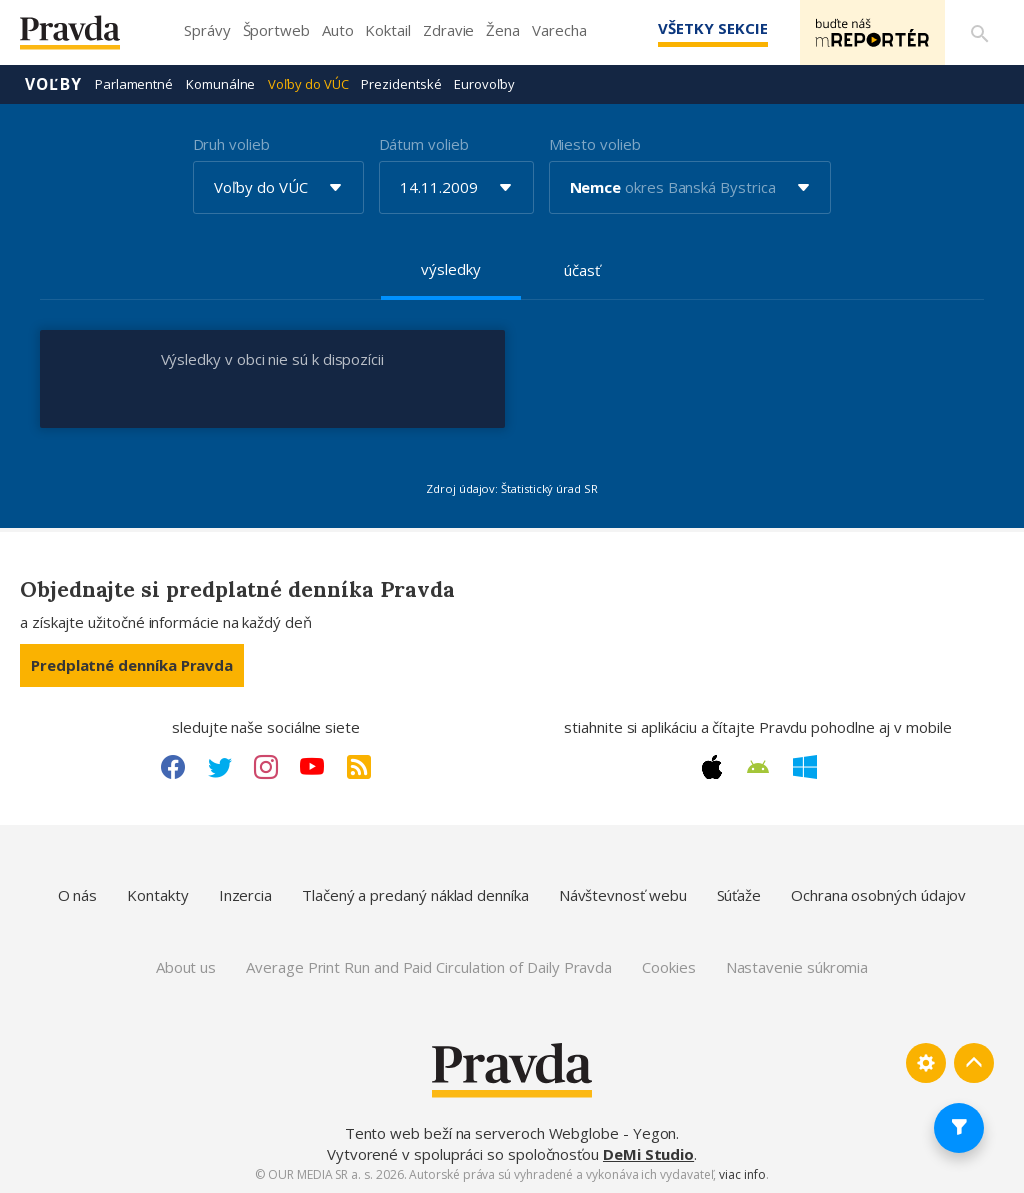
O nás (78, 895)
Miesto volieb (595, 144)
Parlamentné (134, 84)
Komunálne (220, 84)
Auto (338, 30)
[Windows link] (805, 767)
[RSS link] (359, 767)
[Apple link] (712, 767)
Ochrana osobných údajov (878, 895)
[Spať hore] (974, 1063)
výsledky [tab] (450, 269)
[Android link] (758, 767)
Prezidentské (401, 84)
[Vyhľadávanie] (980, 33)
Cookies (668, 967)
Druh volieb (231, 144)
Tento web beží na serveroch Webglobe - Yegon (511, 1133)
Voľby (53, 84)
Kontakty (157, 895)
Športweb (276, 30)
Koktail (387, 30)
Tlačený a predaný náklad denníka (415, 895)
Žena (503, 30)
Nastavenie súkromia (797, 967)
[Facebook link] (173, 767)
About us (186, 967)
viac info (742, 1174)
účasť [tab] (582, 270)
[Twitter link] (220, 767)
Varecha (559, 30)
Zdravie (448, 30)
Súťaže (739, 895)
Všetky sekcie (713, 28)
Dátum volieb (424, 144)
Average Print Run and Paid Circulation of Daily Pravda (429, 967)
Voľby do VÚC (308, 84)
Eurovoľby (484, 84)
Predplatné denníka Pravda (132, 665)
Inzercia (245, 895)
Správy (207, 30)
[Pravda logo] (85, 37)
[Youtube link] (312, 767)
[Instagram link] (266, 767)
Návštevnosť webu (623, 895)
